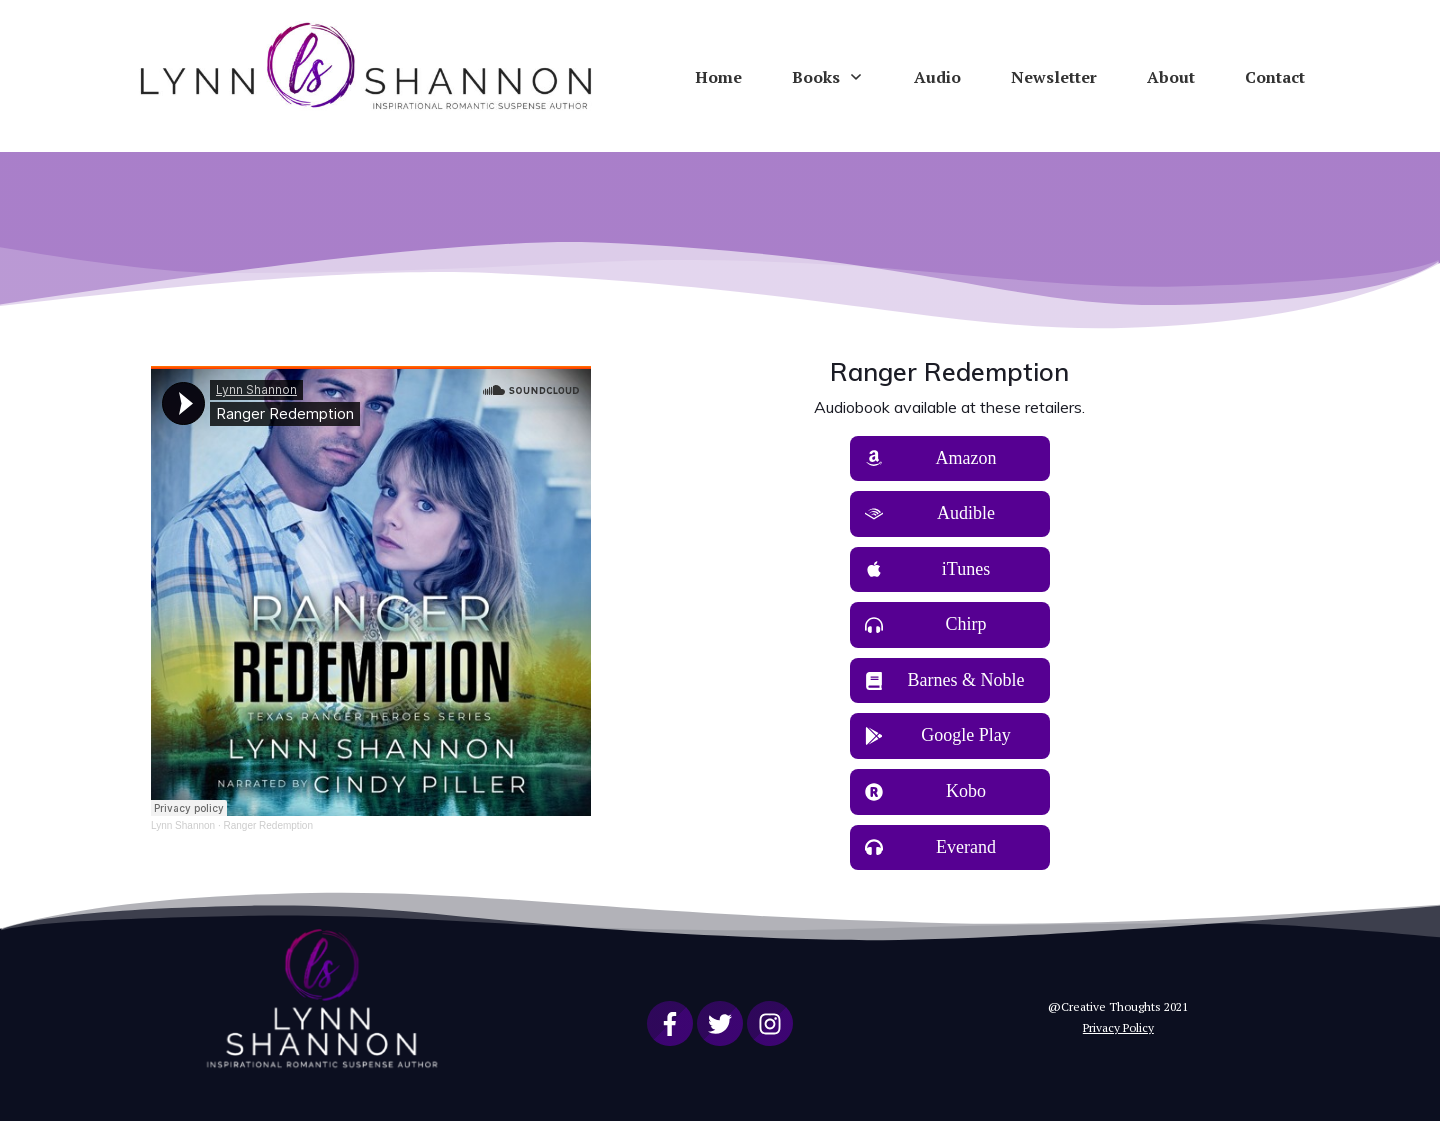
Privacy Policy (1118, 1027)
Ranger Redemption (268, 825)
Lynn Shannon (183, 825)
